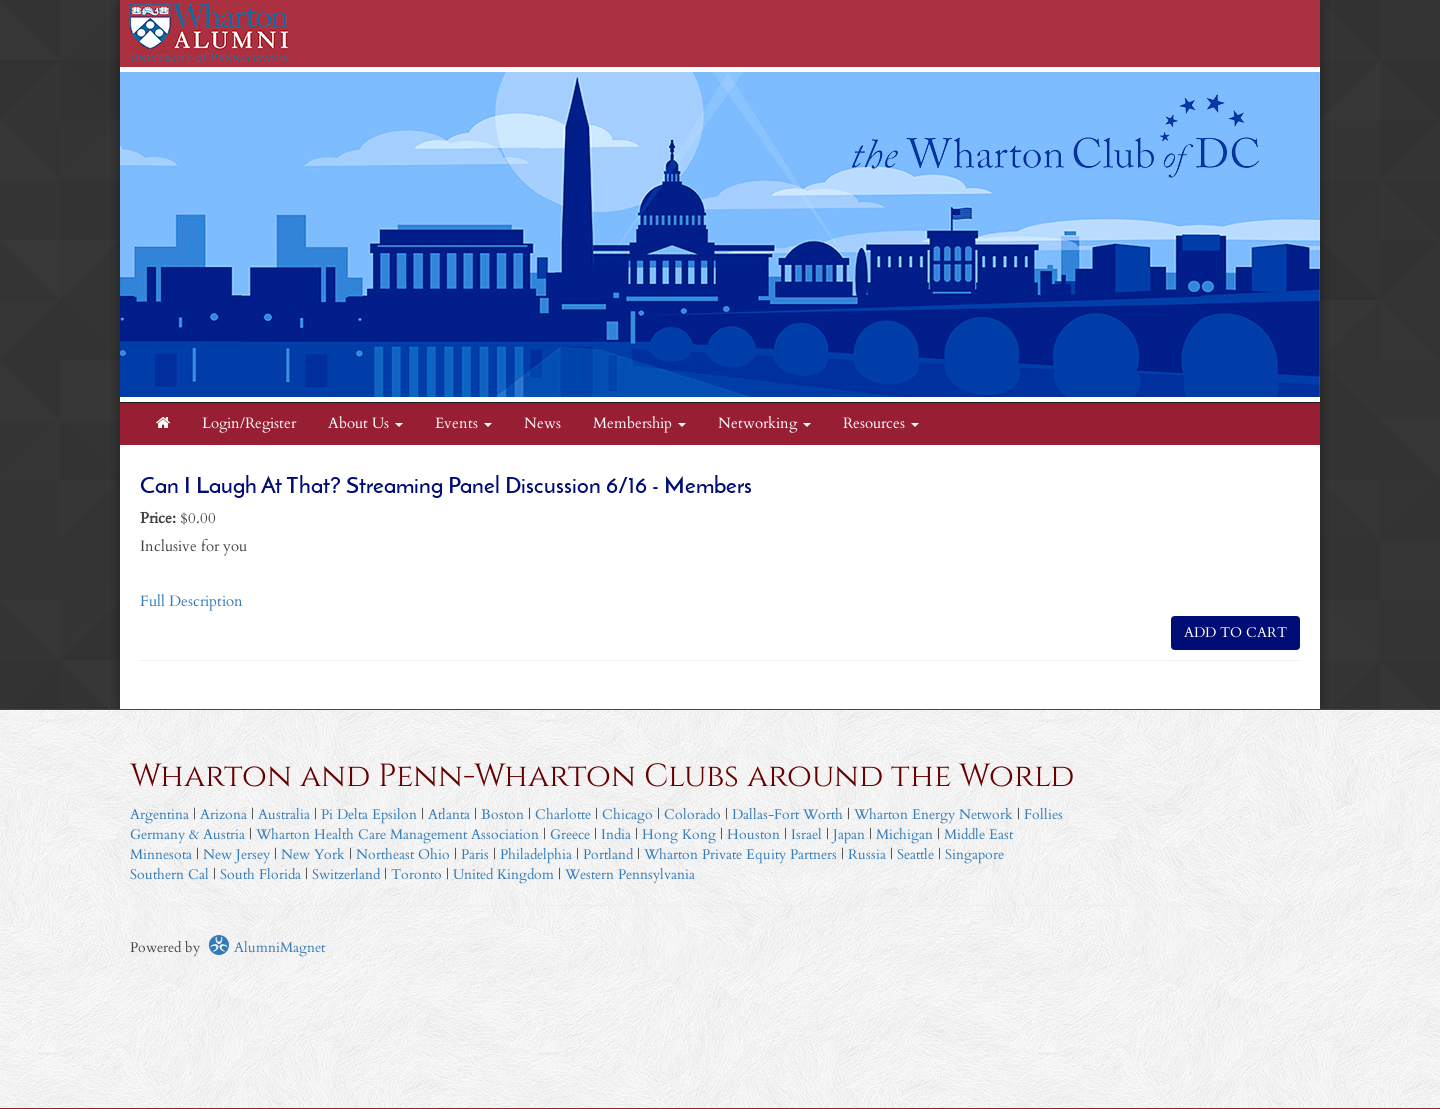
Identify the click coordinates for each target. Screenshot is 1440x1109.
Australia (284, 814)
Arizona (223, 814)
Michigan (904, 834)
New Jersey (238, 854)
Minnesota (161, 854)
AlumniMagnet (266, 947)
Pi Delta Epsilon (369, 814)
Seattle (915, 854)
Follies (1043, 814)
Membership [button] (639, 423)
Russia (867, 854)
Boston (502, 814)
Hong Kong (679, 834)
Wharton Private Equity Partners (740, 854)
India (616, 834)
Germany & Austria (187, 834)
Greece (570, 834)
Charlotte (563, 814)
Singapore (974, 854)
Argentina (159, 814)
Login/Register (249, 423)
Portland (608, 854)
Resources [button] (881, 423)
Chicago (627, 814)
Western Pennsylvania (630, 874)
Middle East (978, 834)
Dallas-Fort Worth (787, 814)
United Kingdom (503, 874)
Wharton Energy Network (933, 814)
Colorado (692, 814)
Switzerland (346, 874)
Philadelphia (536, 854)
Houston (753, 834)
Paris (475, 854)
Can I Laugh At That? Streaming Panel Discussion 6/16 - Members (446, 487)
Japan (849, 834)
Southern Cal (169, 874)
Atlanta (449, 814)
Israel (806, 834)
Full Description (191, 601)
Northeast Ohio (403, 854)
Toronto (416, 874)
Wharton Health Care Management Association (397, 834)
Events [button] (463, 423)
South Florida (260, 874)
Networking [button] (764, 423)
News (542, 423)
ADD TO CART (1235, 632)
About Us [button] (365, 423)
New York (313, 854)
